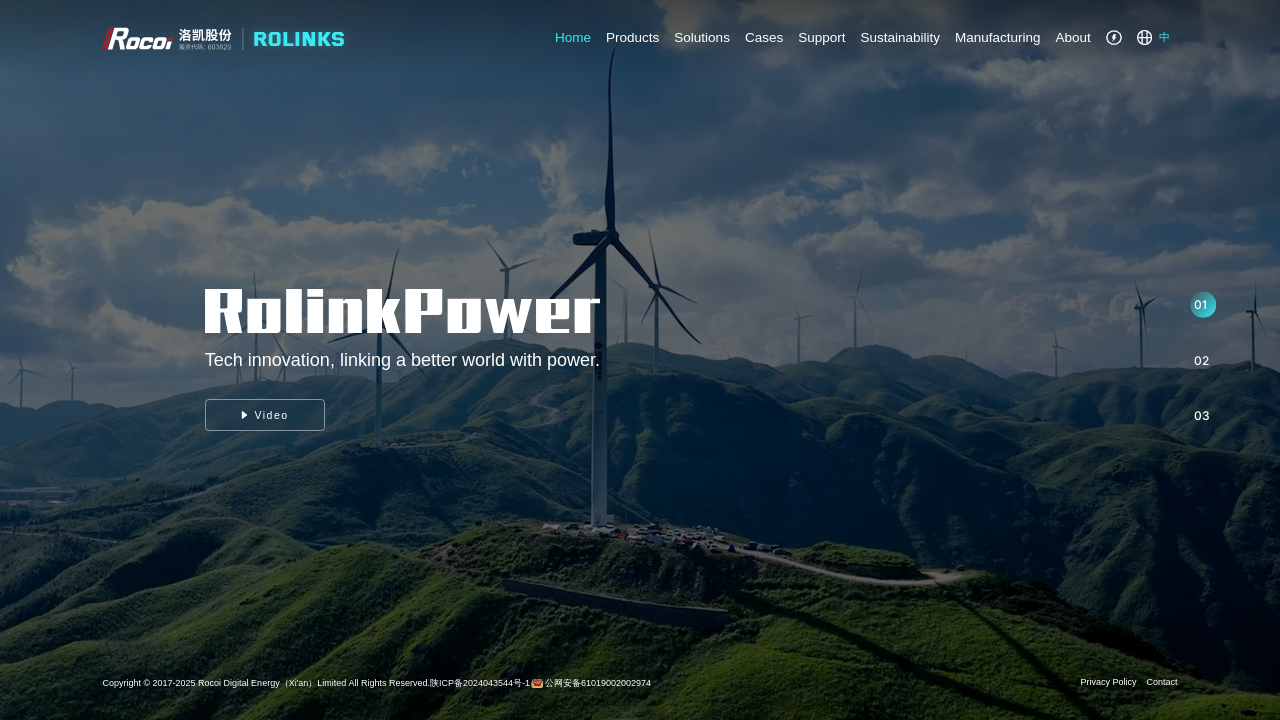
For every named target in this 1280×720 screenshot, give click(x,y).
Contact (1162, 682)
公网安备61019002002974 (598, 683)
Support (821, 37)
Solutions (702, 37)
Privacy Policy (1109, 682)
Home (573, 37)
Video (265, 415)
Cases (764, 37)
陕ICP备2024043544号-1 (480, 683)
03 (1202, 415)
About (1073, 37)
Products (632, 37)
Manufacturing (998, 37)
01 (1200, 304)
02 (1201, 360)
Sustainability (900, 37)
